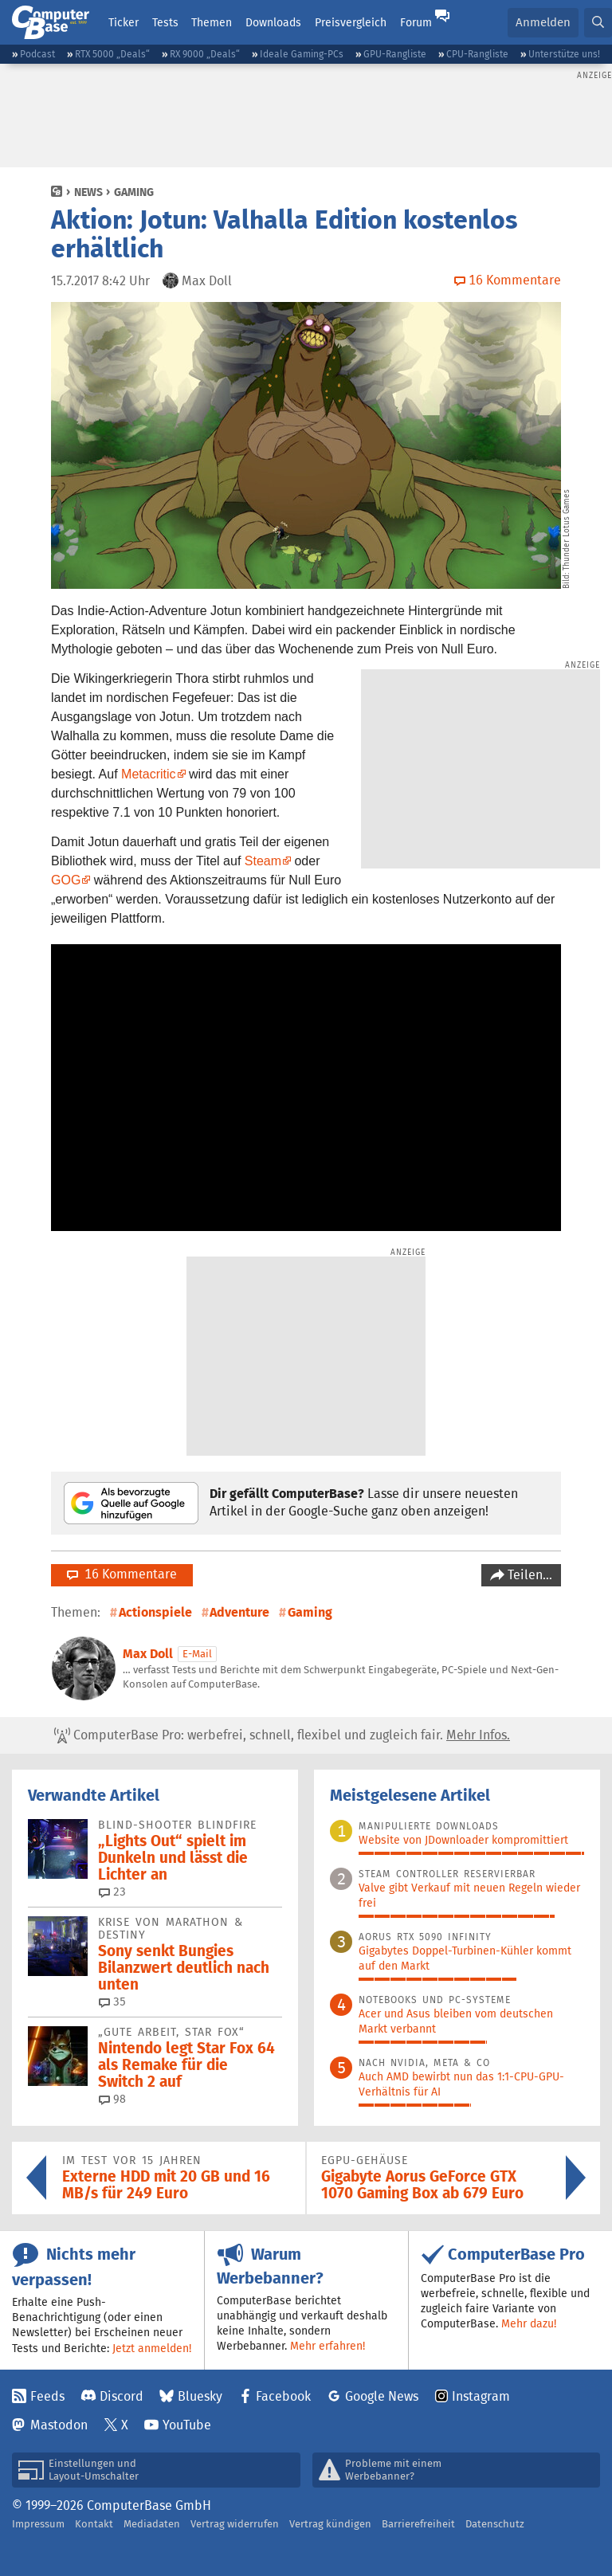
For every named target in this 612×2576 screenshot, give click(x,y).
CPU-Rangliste (477, 54)
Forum (416, 22)
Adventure (239, 1612)
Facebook (283, 2396)
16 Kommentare (122, 1574)
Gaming (134, 192)
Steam (263, 861)
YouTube (187, 2425)
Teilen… (528, 1575)
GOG (65, 880)
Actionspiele (155, 1612)
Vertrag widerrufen (234, 2523)
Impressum (38, 2523)
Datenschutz (494, 2523)
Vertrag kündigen (330, 2523)
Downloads (273, 22)
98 (112, 2099)
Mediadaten (152, 2523)
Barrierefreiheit (418, 2523)
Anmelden (543, 22)
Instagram (481, 2396)
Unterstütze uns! (564, 54)
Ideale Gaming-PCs (301, 54)
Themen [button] (211, 22)
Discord (121, 2396)
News (88, 192)
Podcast (37, 54)
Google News (381, 2396)
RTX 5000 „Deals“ (112, 54)
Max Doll (148, 1654)
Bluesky (200, 2396)
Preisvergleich (350, 22)
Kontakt (94, 2523)
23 (112, 1892)
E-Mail (197, 1653)
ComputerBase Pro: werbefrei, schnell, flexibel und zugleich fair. (282, 1735)
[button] (598, 22)
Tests (165, 22)
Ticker (123, 22)
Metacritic (148, 774)
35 (112, 2001)
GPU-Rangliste (394, 54)
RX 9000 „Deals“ (205, 54)
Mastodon (59, 2425)
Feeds (47, 2396)
